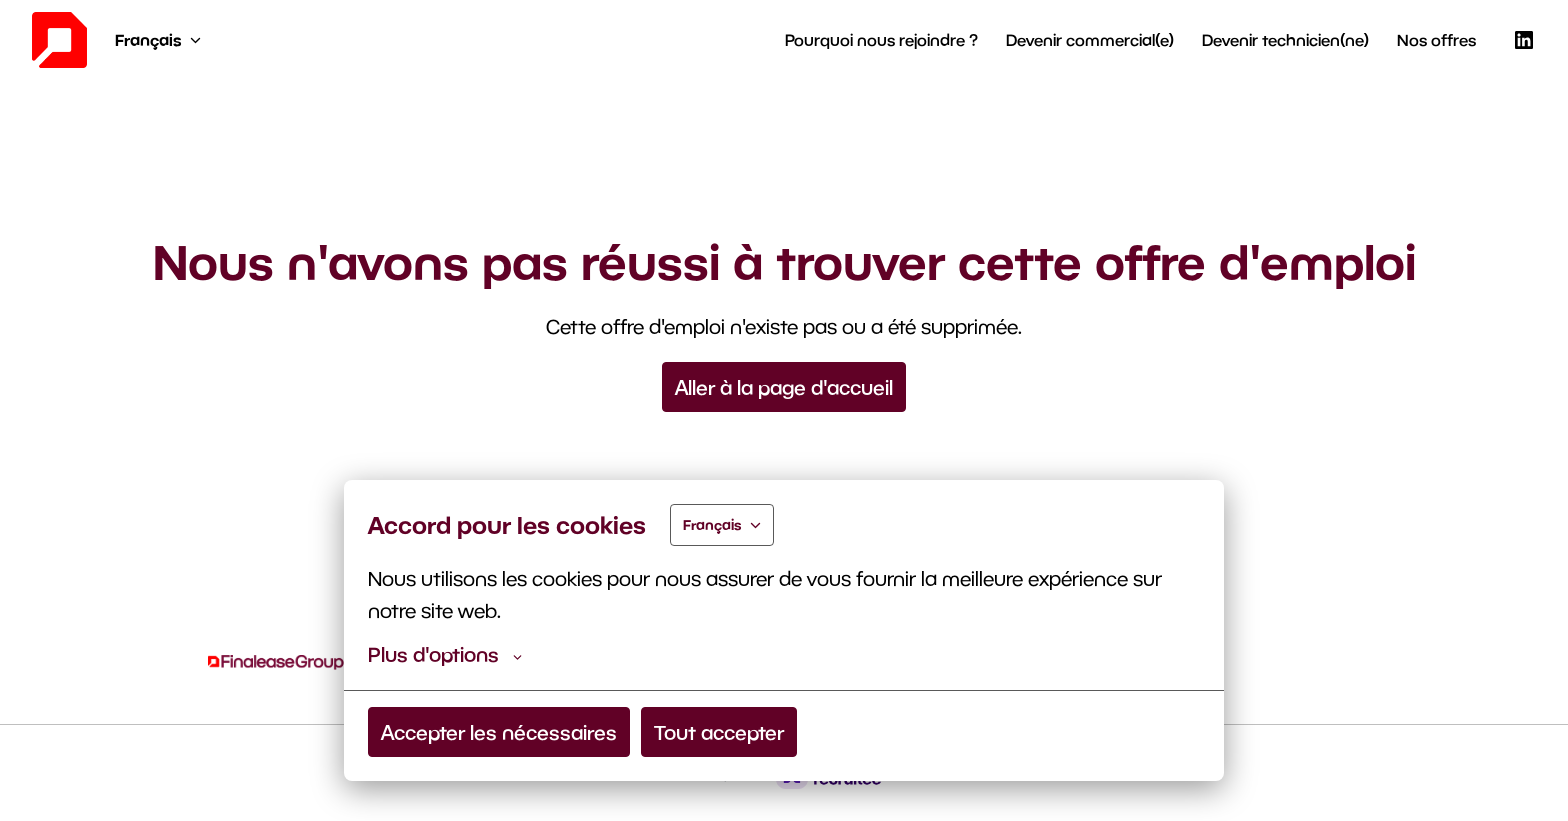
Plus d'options (445, 654)
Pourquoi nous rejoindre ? (881, 39)
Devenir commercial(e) (1090, 39)
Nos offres (1436, 39)
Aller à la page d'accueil (784, 387)
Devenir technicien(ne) (1285, 39)
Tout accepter (719, 732)
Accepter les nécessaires (499, 732)
